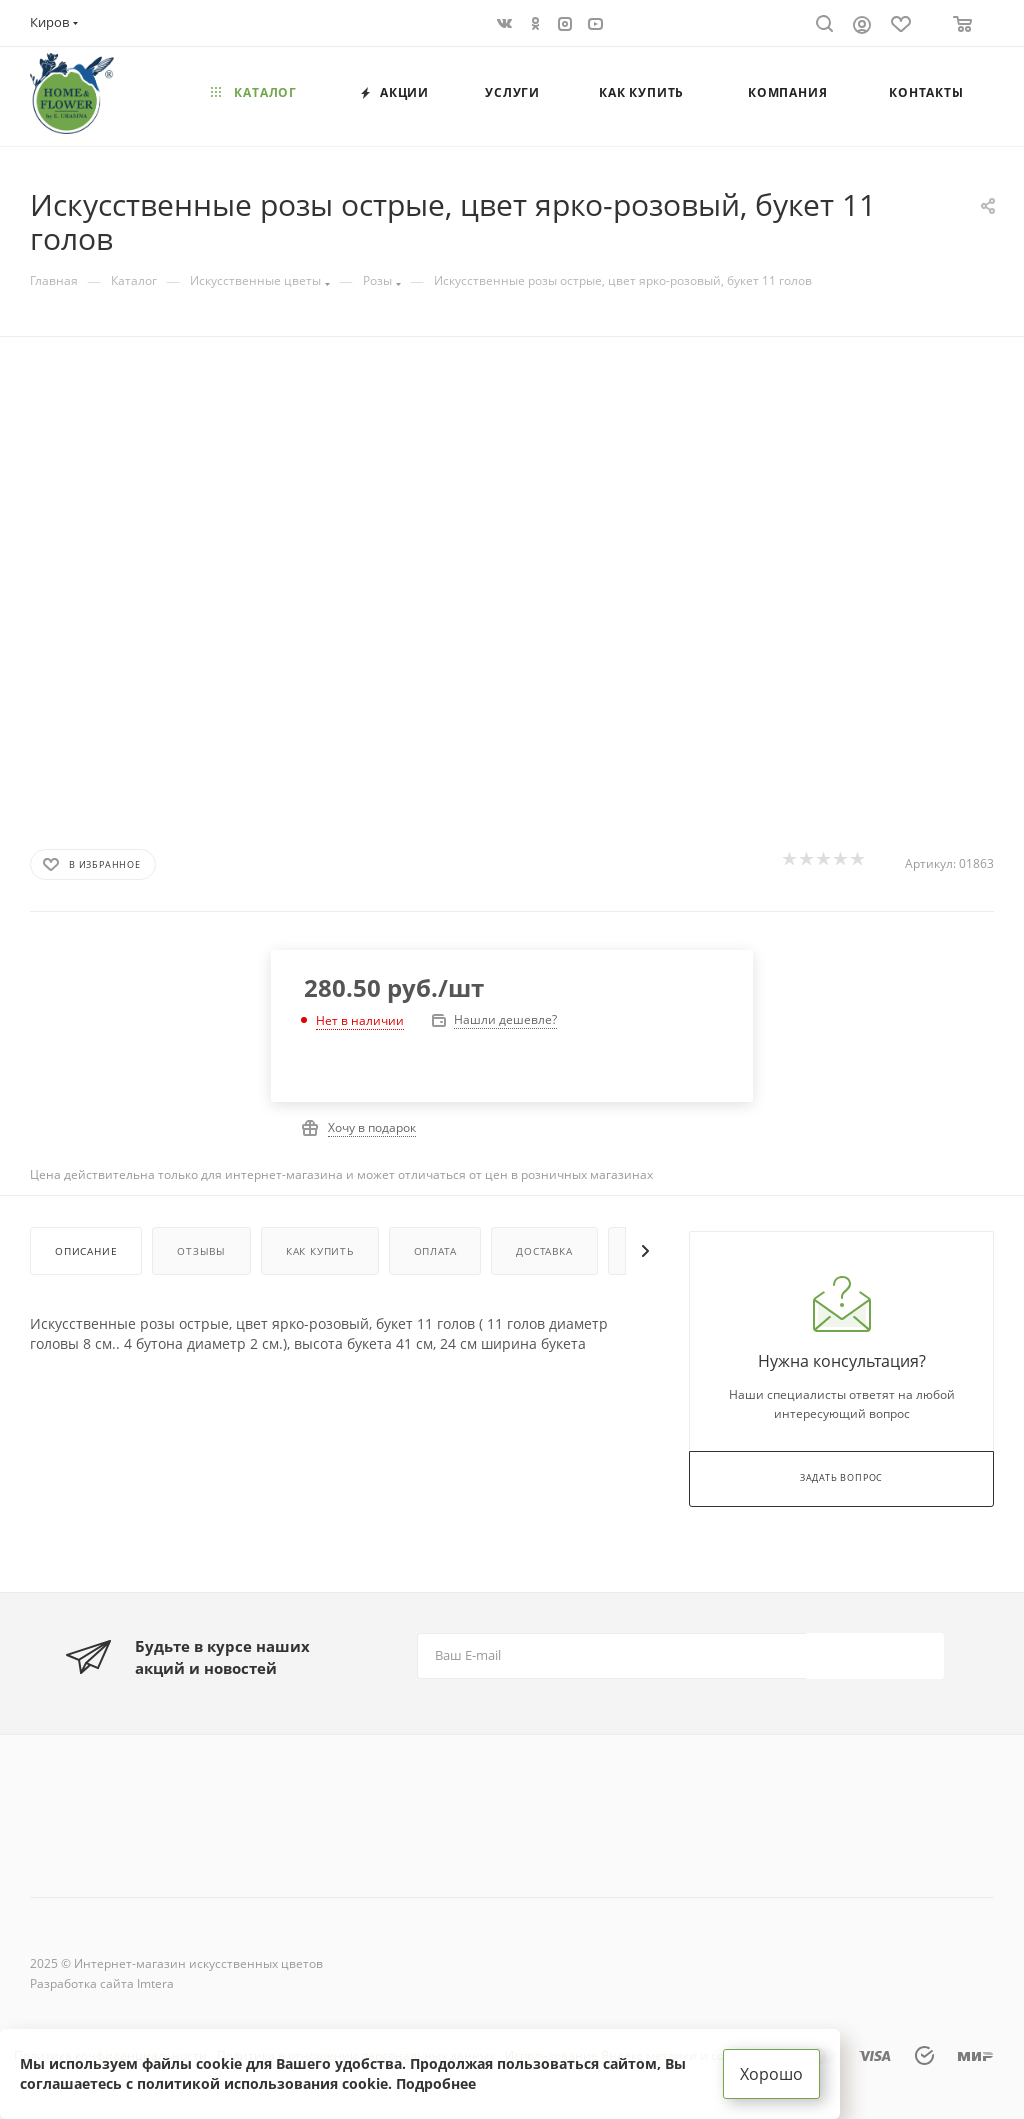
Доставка (544, 1251)
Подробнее (436, 2083)
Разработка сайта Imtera (102, 1983)
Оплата (435, 1251)
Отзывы (201, 1251)
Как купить (320, 1251)
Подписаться (876, 1654)
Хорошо (771, 2074)
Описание (86, 1251)
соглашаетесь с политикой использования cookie (204, 2083)
